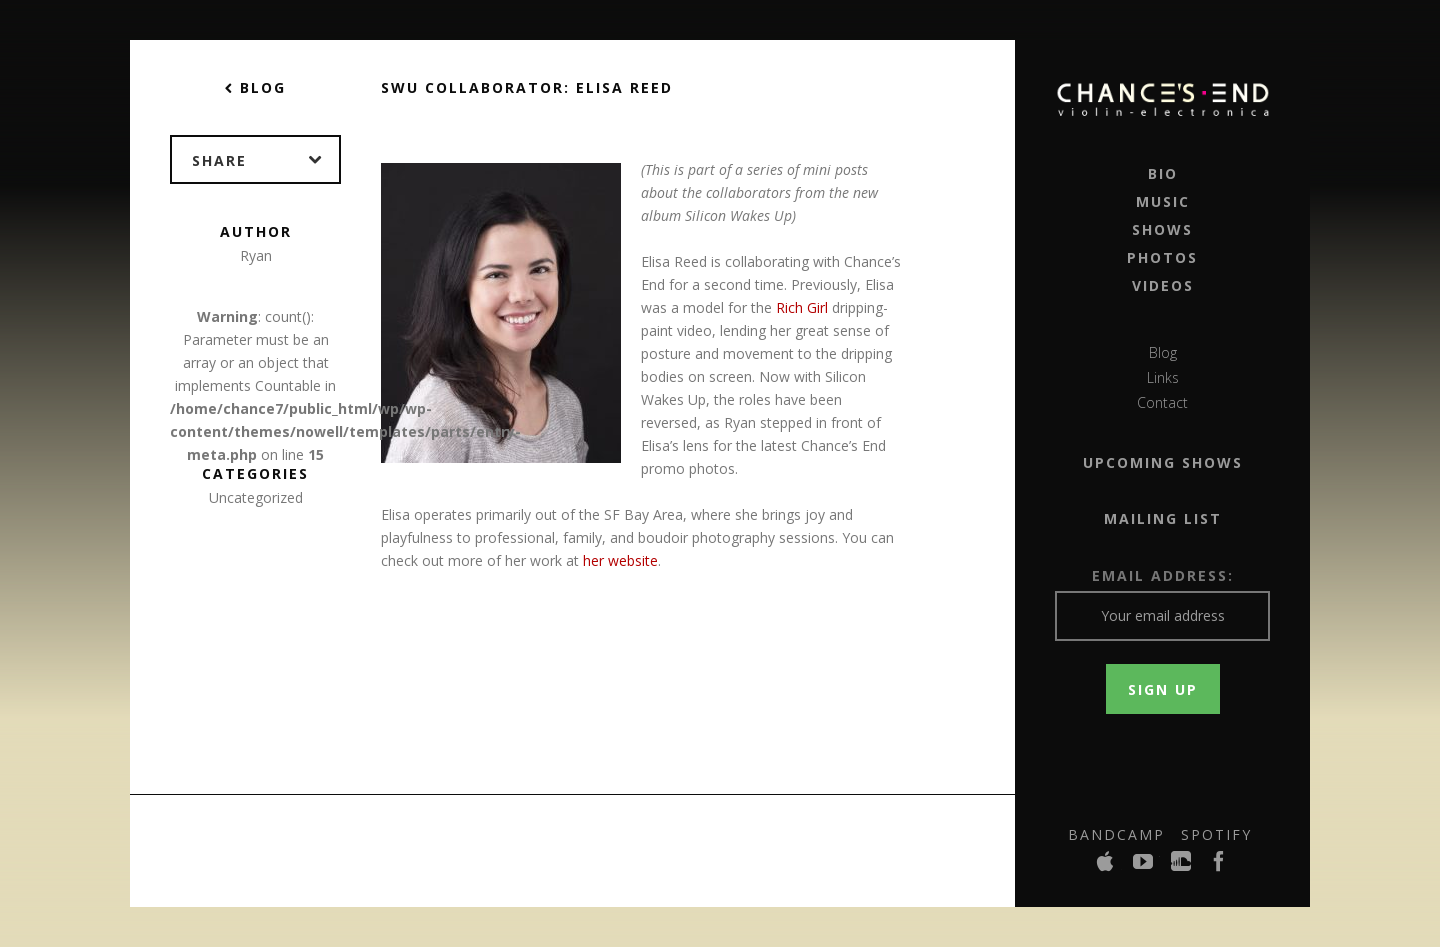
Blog (1163, 352)
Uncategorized (256, 497)
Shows (1162, 229)
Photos (1162, 257)
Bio (1163, 173)
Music (1163, 201)
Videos (1163, 285)
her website (620, 560)
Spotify (1216, 834)
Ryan (256, 255)
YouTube (1144, 867)
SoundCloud (1182, 867)
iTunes (1106, 867)
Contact (1162, 402)
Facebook (1220, 867)
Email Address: (1163, 575)
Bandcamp (1116, 834)
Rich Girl (802, 307)
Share (265, 160)
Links (1163, 377)
